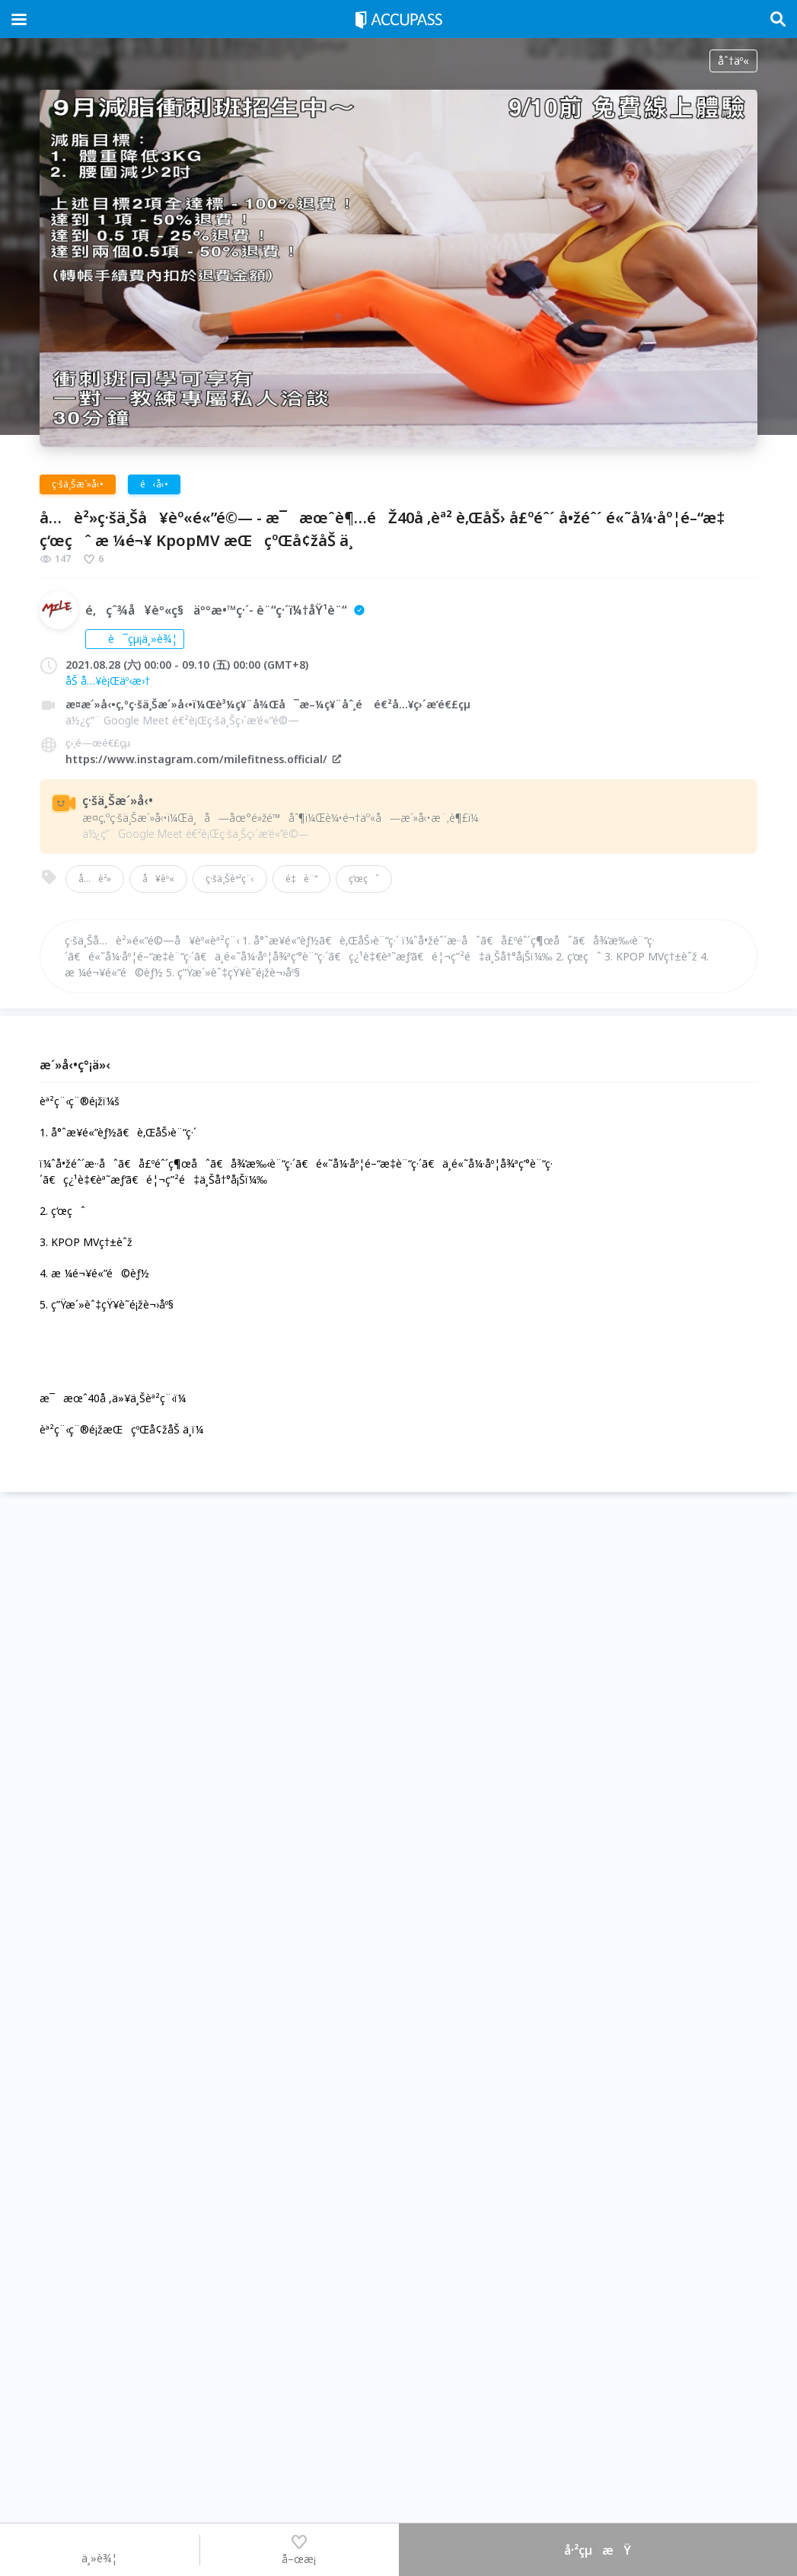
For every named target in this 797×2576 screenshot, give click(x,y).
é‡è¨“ (301, 878)
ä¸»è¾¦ (99, 2549)
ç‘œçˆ (364, 878)
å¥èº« (158, 878)
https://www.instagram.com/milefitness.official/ (204, 759)
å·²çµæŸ (597, 2550)
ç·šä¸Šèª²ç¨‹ (230, 878)
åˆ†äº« (733, 60)
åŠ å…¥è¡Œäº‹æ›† (107, 680)
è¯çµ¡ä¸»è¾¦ (134, 638)
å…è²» (94, 878)
